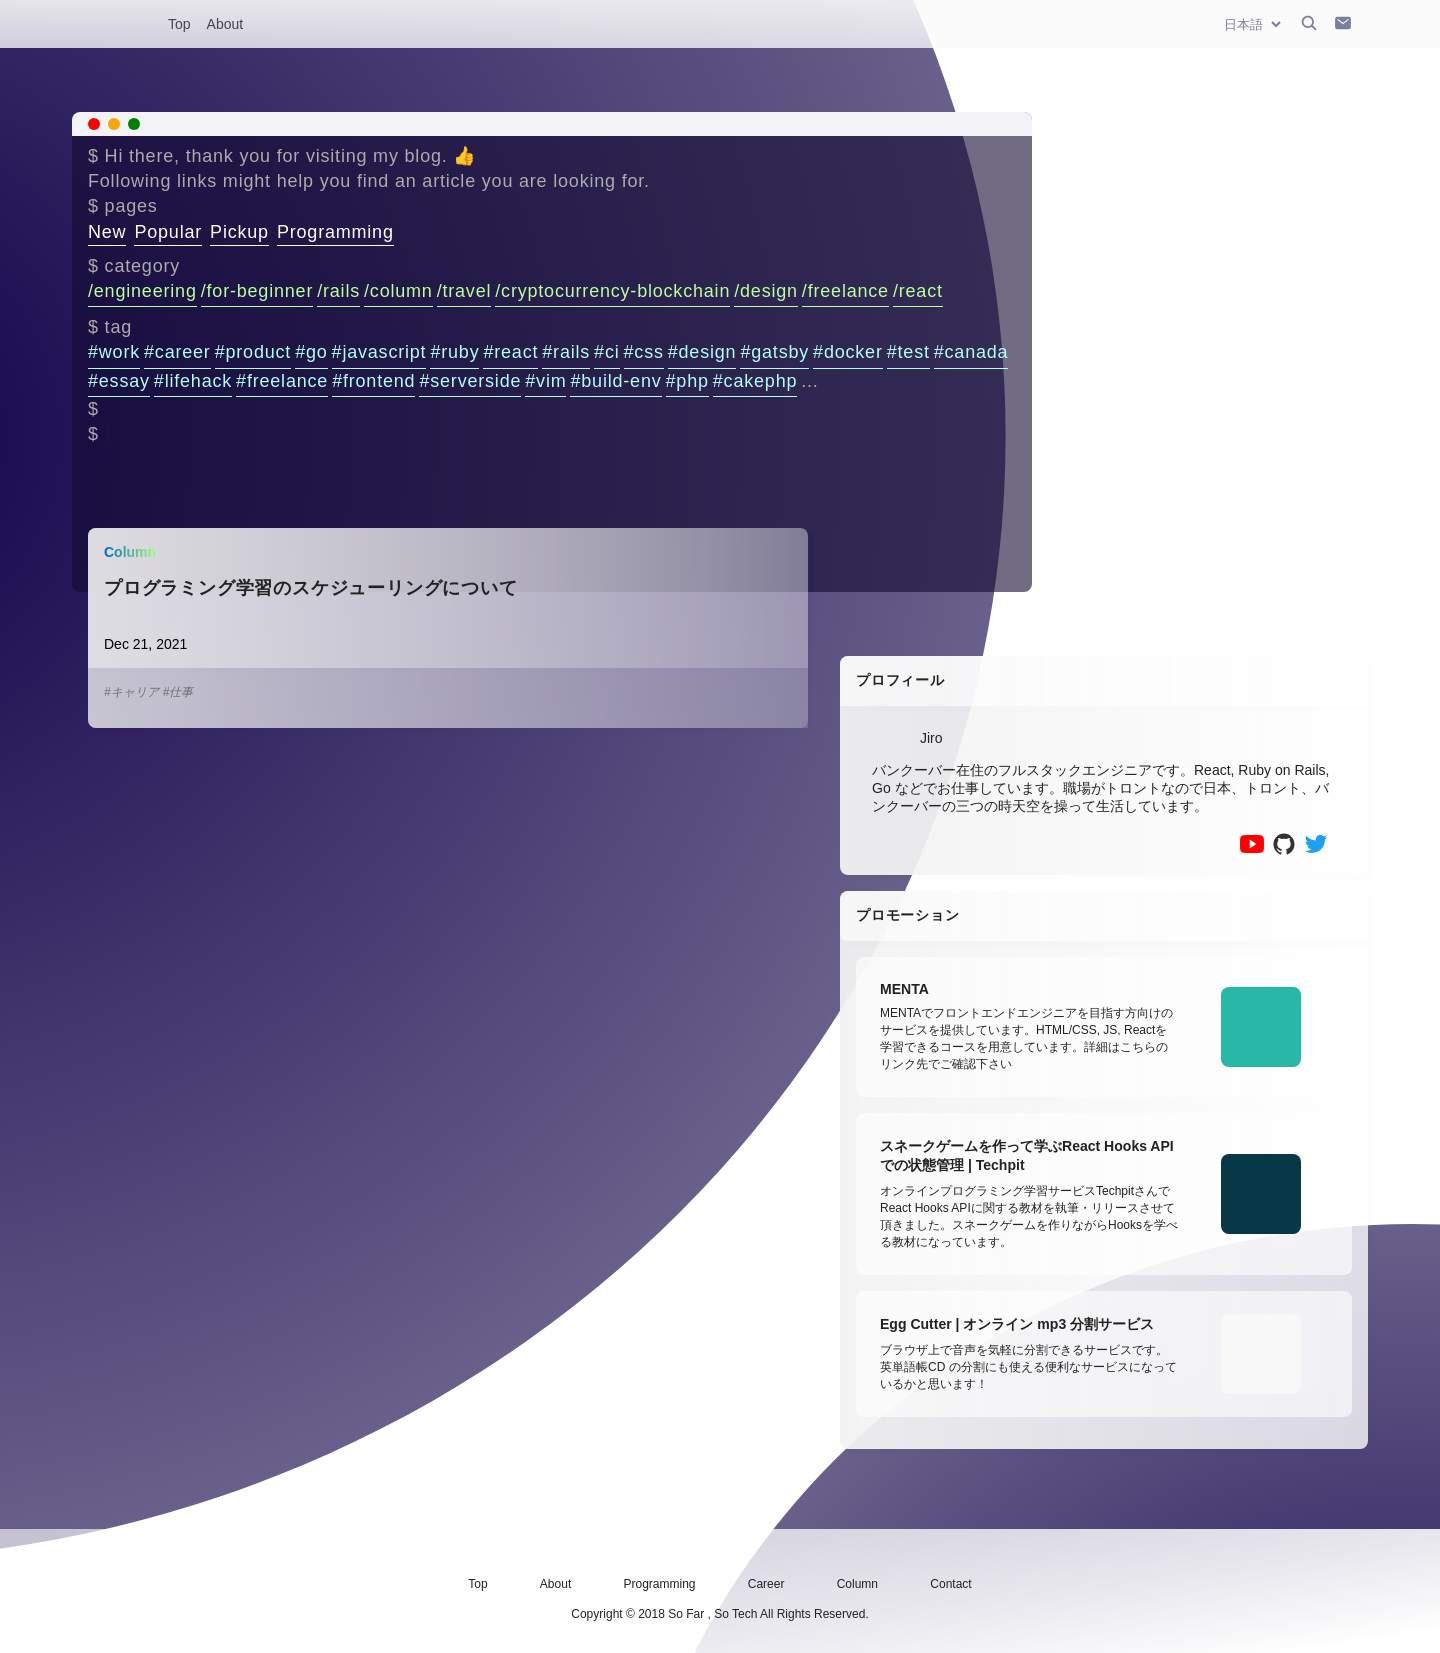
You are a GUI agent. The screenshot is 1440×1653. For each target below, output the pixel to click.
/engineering (142, 291)
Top (179, 24)
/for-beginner (257, 291)
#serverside (470, 381)
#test (908, 352)
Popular (168, 232)
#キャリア (131, 692)
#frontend (373, 381)
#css (644, 352)
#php (687, 381)
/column (398, 291)
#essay (119, 381)
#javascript (379, 352)
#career (177, 352)
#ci (606, 352)
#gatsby (774, 352)
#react (510, 352)
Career (766, 1584)
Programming (335, 232)
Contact (950, 1584)
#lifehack (193, 381)
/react (918, 291)
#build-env (615, 381)
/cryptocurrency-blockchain (612, 291)
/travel (464, 291)
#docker (848, 352)
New (107, 232)
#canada (971, 352)
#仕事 (178, 692)
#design (702, 352)
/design (766, 291)
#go (311, 352)
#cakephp (755, 381)
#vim (545, 381)
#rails (566, 352)
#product (253, 352)
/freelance (845, 291)
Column (857, 1584)
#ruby (454, 352)
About (225, 24)
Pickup (239, 232)
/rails (338, 291)
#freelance (282, 381)
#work (114, 352)
